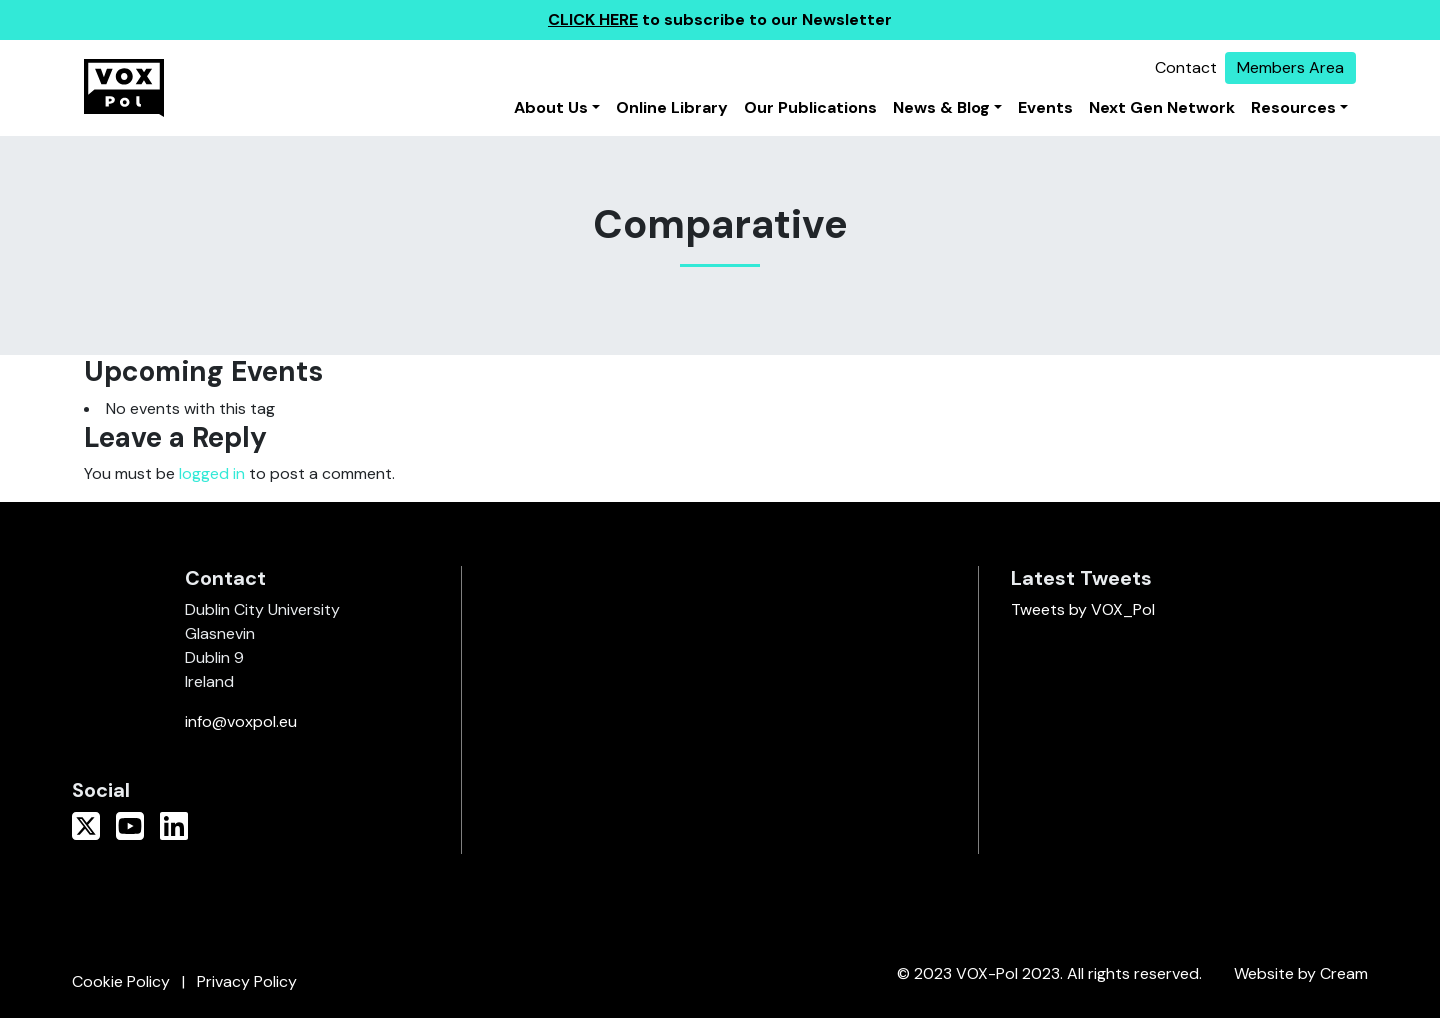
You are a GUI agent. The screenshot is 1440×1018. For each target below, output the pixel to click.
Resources (1293, 107)
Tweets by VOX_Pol (1083, 609)
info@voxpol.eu (241, 721)
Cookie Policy (121, 981)
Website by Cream (1301, 973)
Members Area (1290, 67)
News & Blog (941, 107)
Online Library (672, 107)
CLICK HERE (593, 19)
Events (1045, 107)
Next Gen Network (1162, 107)
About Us (551, 107)
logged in (212, 473)
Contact (1186, 67)
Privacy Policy (247, 981)
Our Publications (810, 107)
